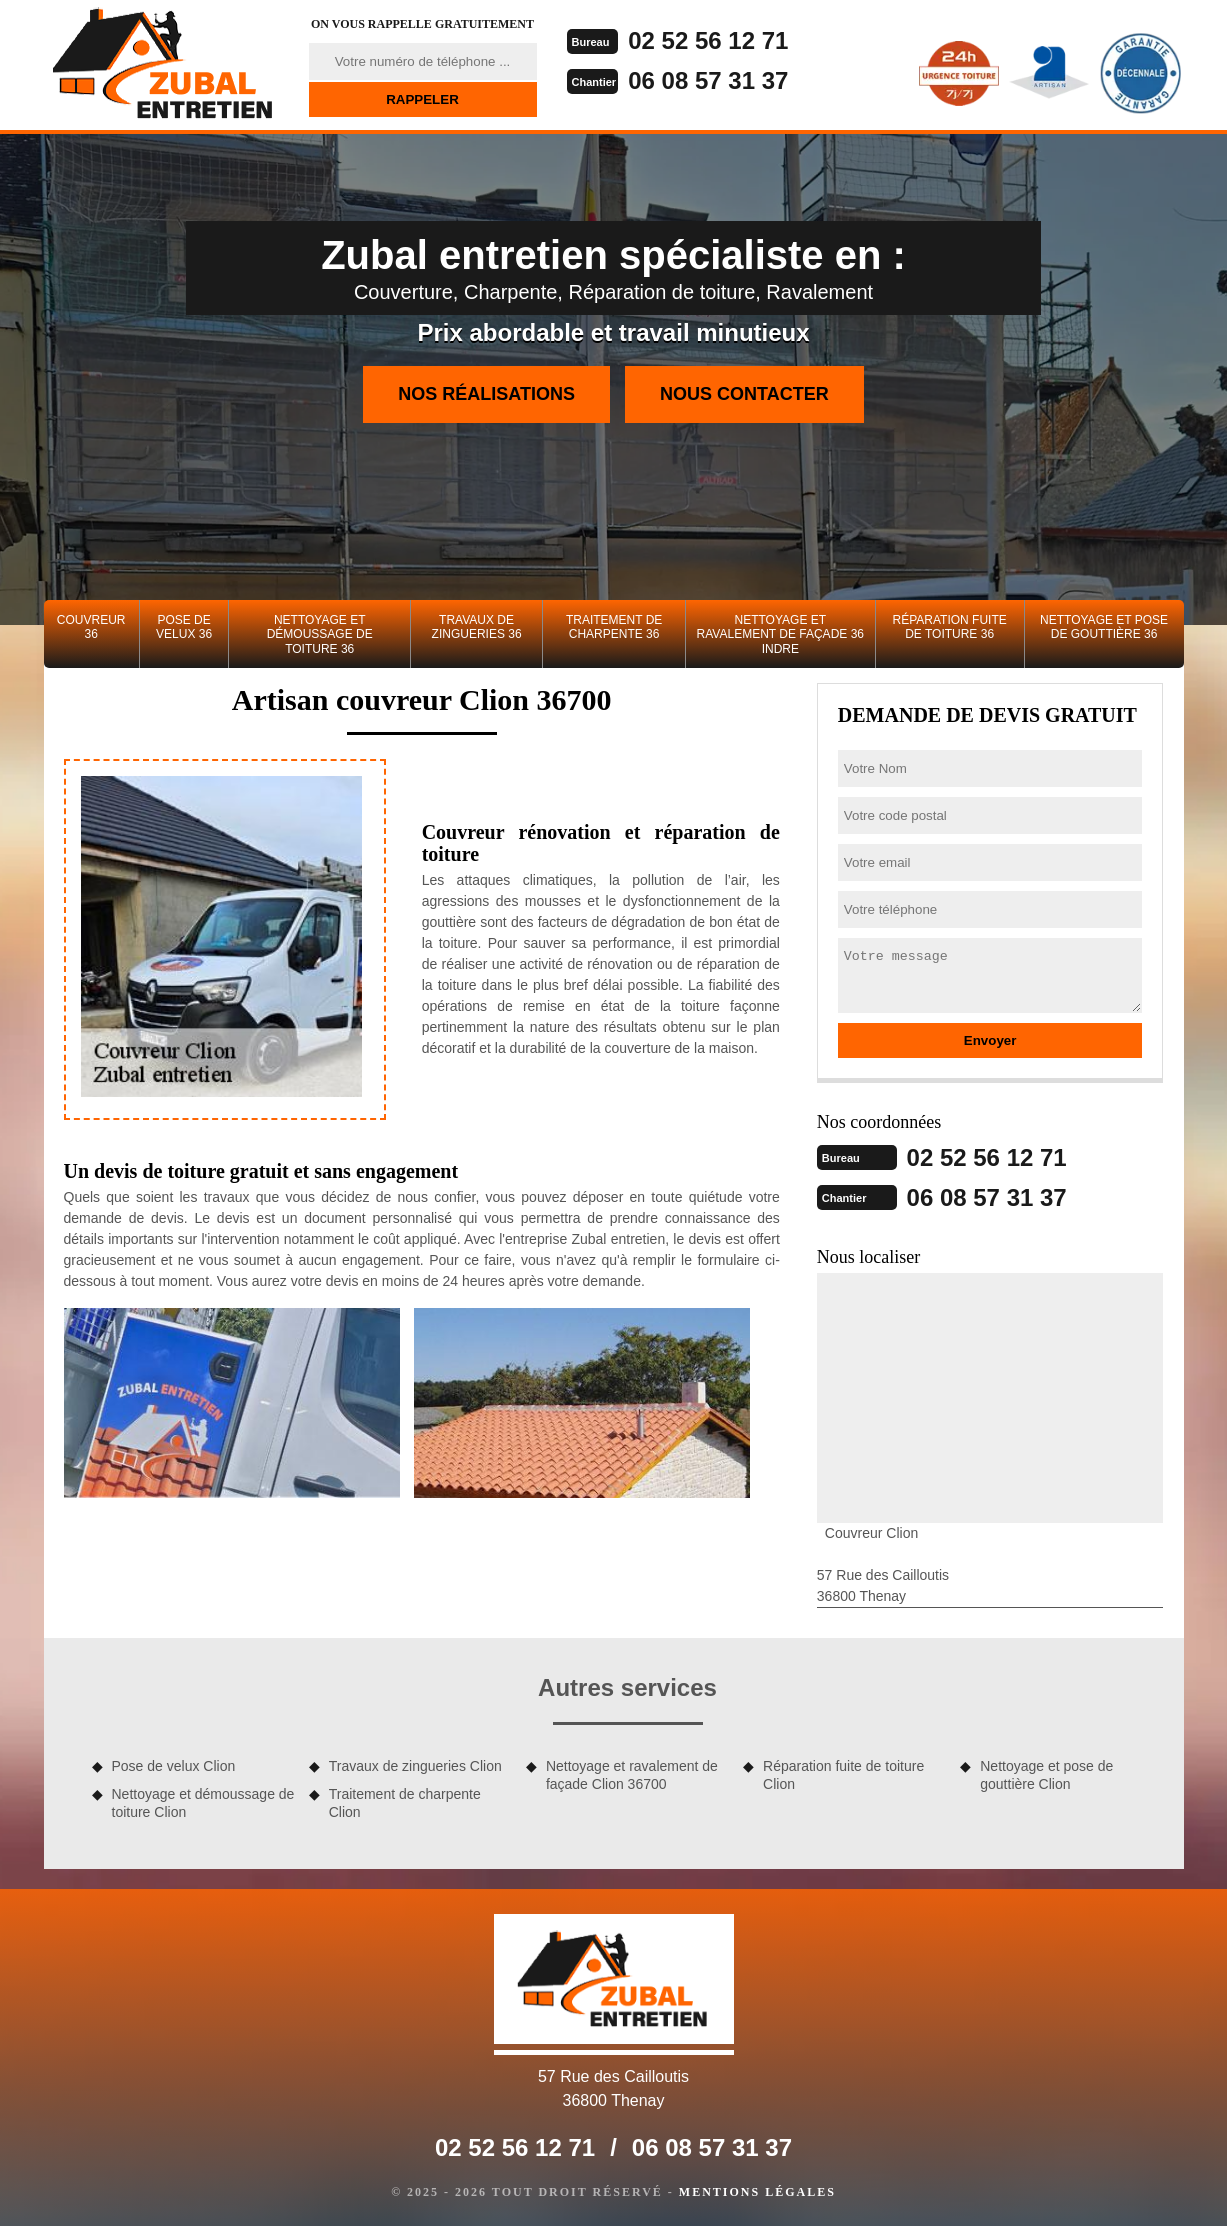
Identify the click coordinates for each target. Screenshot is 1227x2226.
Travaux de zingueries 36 (477, 627)
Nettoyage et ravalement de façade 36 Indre (780, 634)
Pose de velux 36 (184, 627)
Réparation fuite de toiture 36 (949, 627)
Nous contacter (744, 394)
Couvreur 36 (91, 627)
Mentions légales (757, 2192)
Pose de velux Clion (174, 1766)
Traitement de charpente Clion (405, 1803)
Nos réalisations (486, 394)
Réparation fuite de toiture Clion (843, 1775)
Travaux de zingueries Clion (415, 1766)
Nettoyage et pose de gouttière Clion (1046, 1775)
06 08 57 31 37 (708, 80)
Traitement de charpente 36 (614, 627)
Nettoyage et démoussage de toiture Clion (203, 1803)
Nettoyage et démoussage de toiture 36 (320, 634)
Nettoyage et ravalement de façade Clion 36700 (632, 1775)
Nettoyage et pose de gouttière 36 (1104, 627)
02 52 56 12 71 (708, 40)
